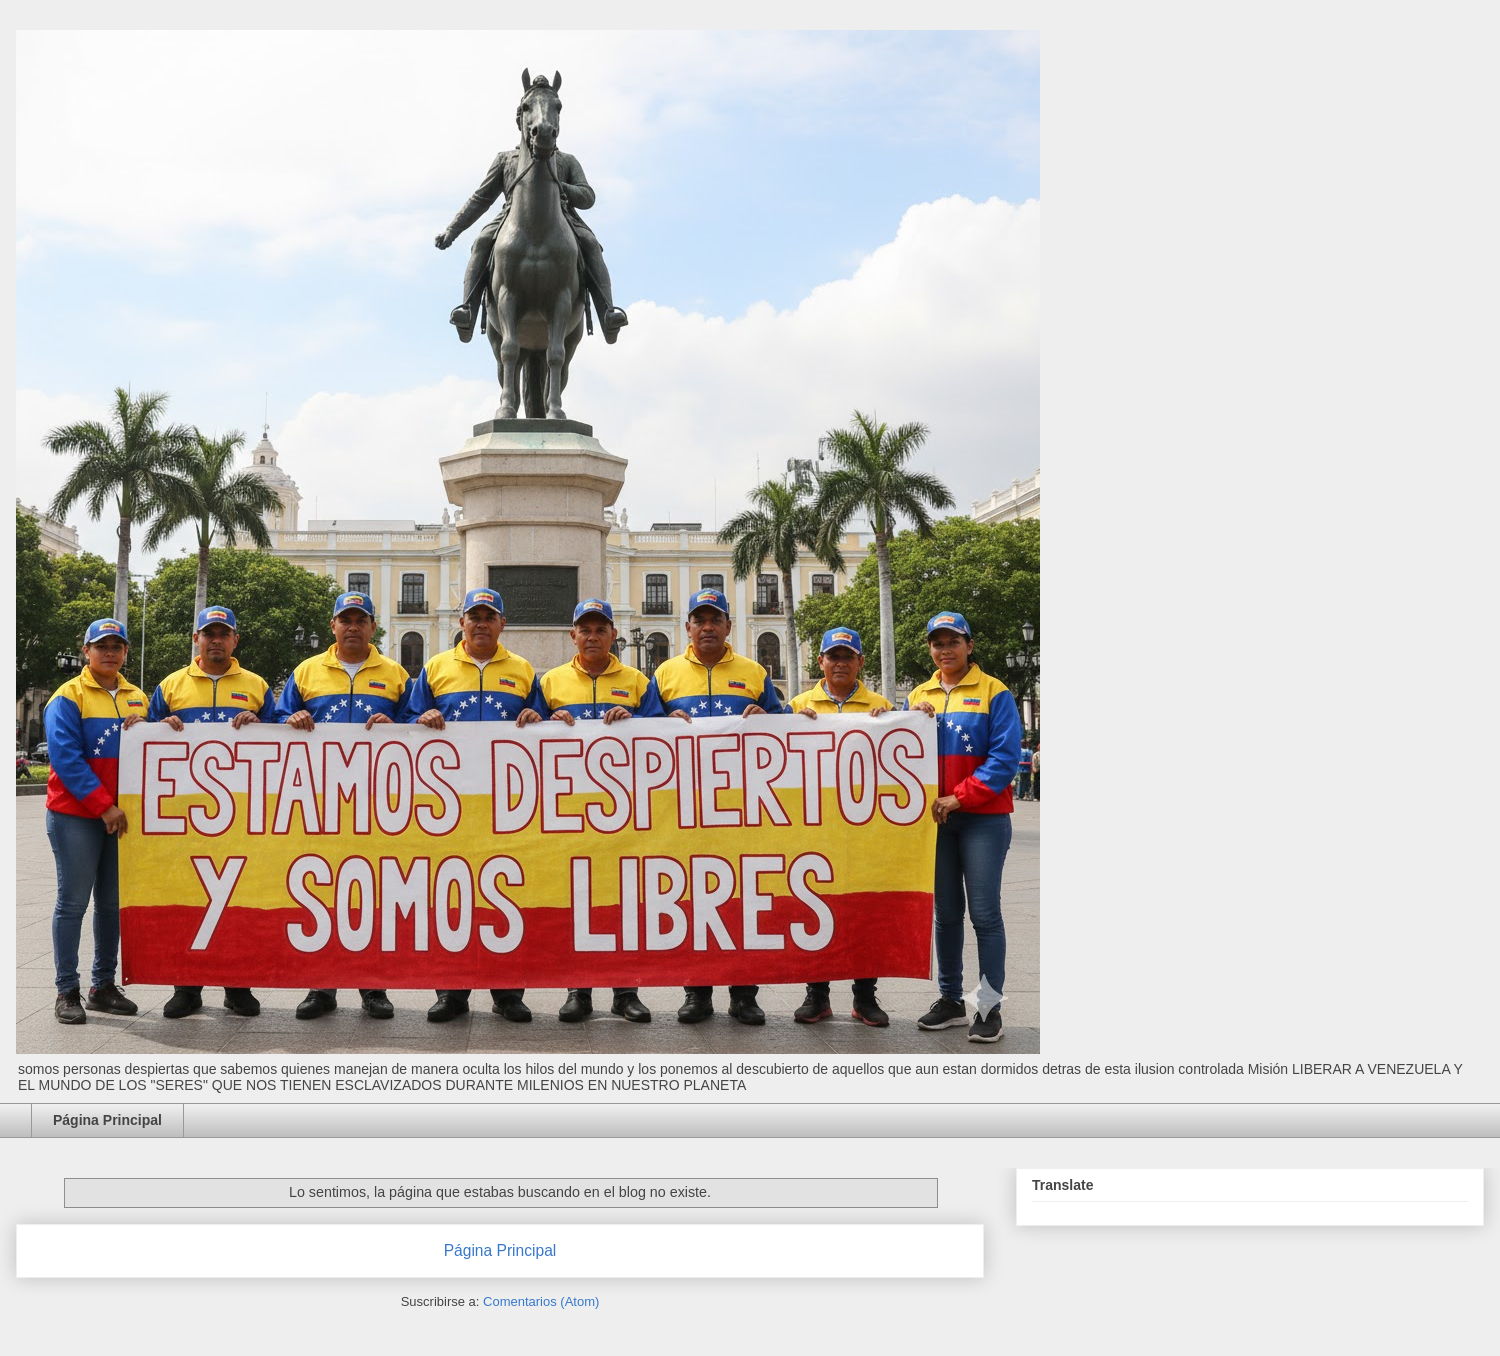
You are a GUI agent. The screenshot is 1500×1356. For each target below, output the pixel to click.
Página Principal (107, 1120)
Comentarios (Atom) (541, 1301)
